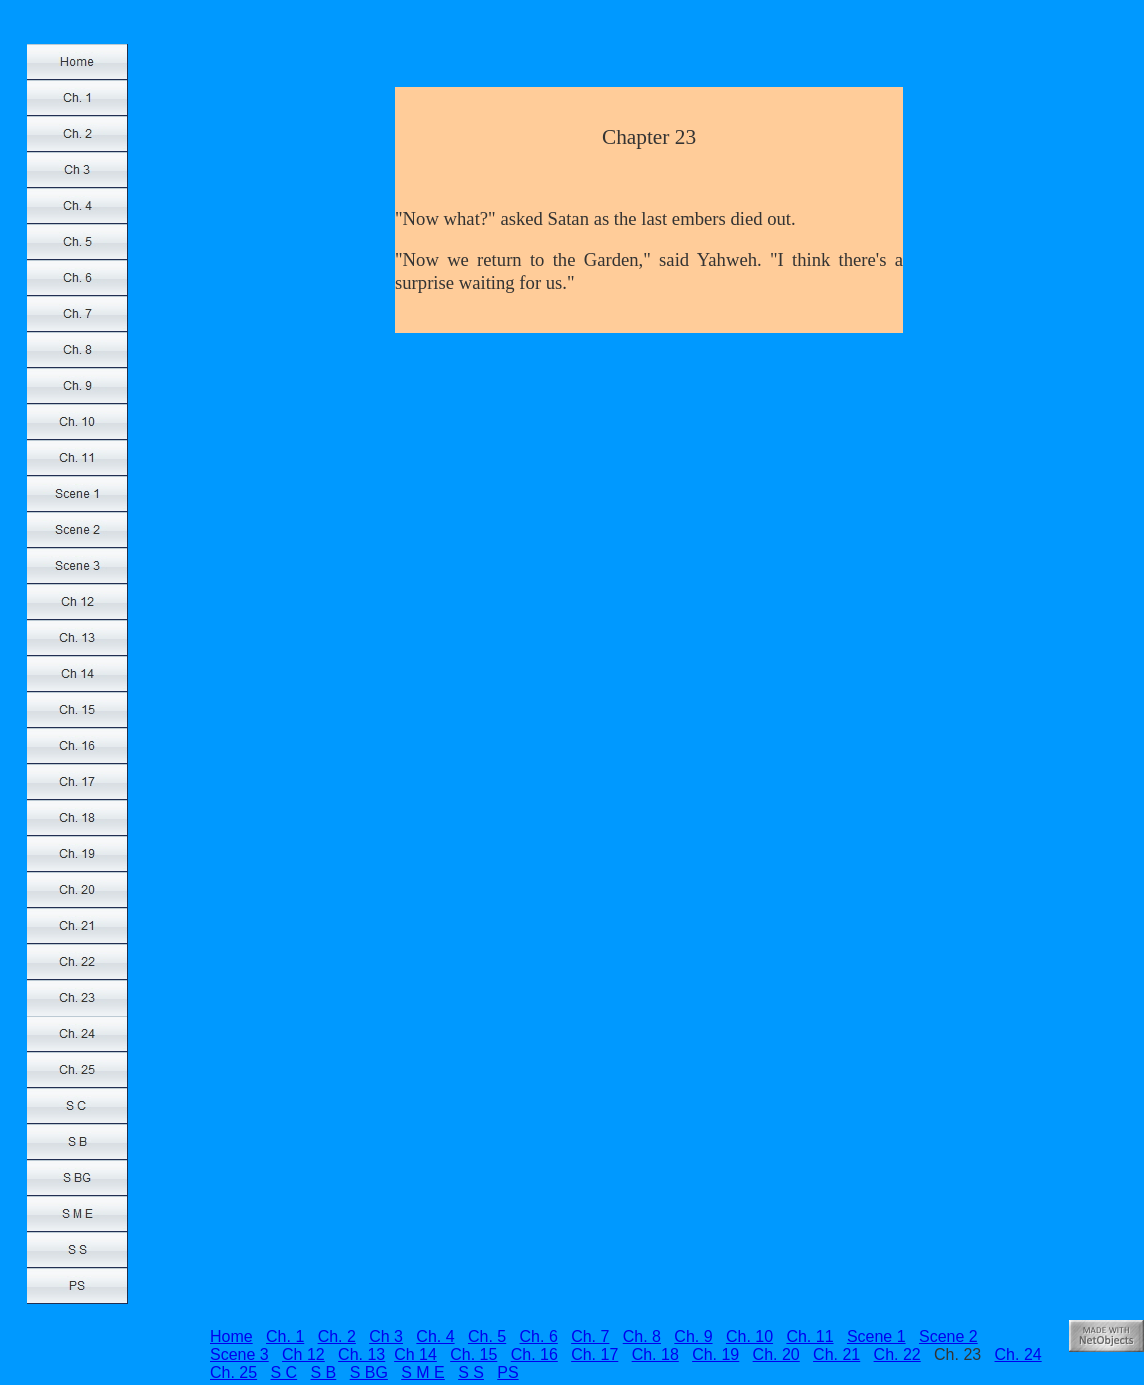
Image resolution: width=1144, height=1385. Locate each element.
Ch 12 (303, 1354)
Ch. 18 (655, 1354)
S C (283, 1372)
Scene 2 (948, 1336)
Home (231, 1336)
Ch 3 (386, 1336)
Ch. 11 (809, 1336)
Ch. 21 (836, 1354)
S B (324, 1372)
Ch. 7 (590, 1336)
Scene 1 (876, 1336)
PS (507, 1372)
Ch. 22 (897, 1354)
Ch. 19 (715, 1354)
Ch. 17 (594, 1354)
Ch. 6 (539, 1336)
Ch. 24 (1018, 1354)
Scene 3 (239, 1354)
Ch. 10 (749, 1336)
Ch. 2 (337, 1336)
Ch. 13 (361, 1354)
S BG (369, 1372)
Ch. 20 (776, 1354)
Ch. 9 (693, 1336)
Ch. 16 (534, 1354)
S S (471, 1372)
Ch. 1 (285, 1336)
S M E (423, 1372)
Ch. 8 (642, 1336)
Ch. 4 (435, 1336)
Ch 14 (415, 1354)
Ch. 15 (473, 1354)
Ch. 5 (487, 1336)
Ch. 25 (233, 1372)
